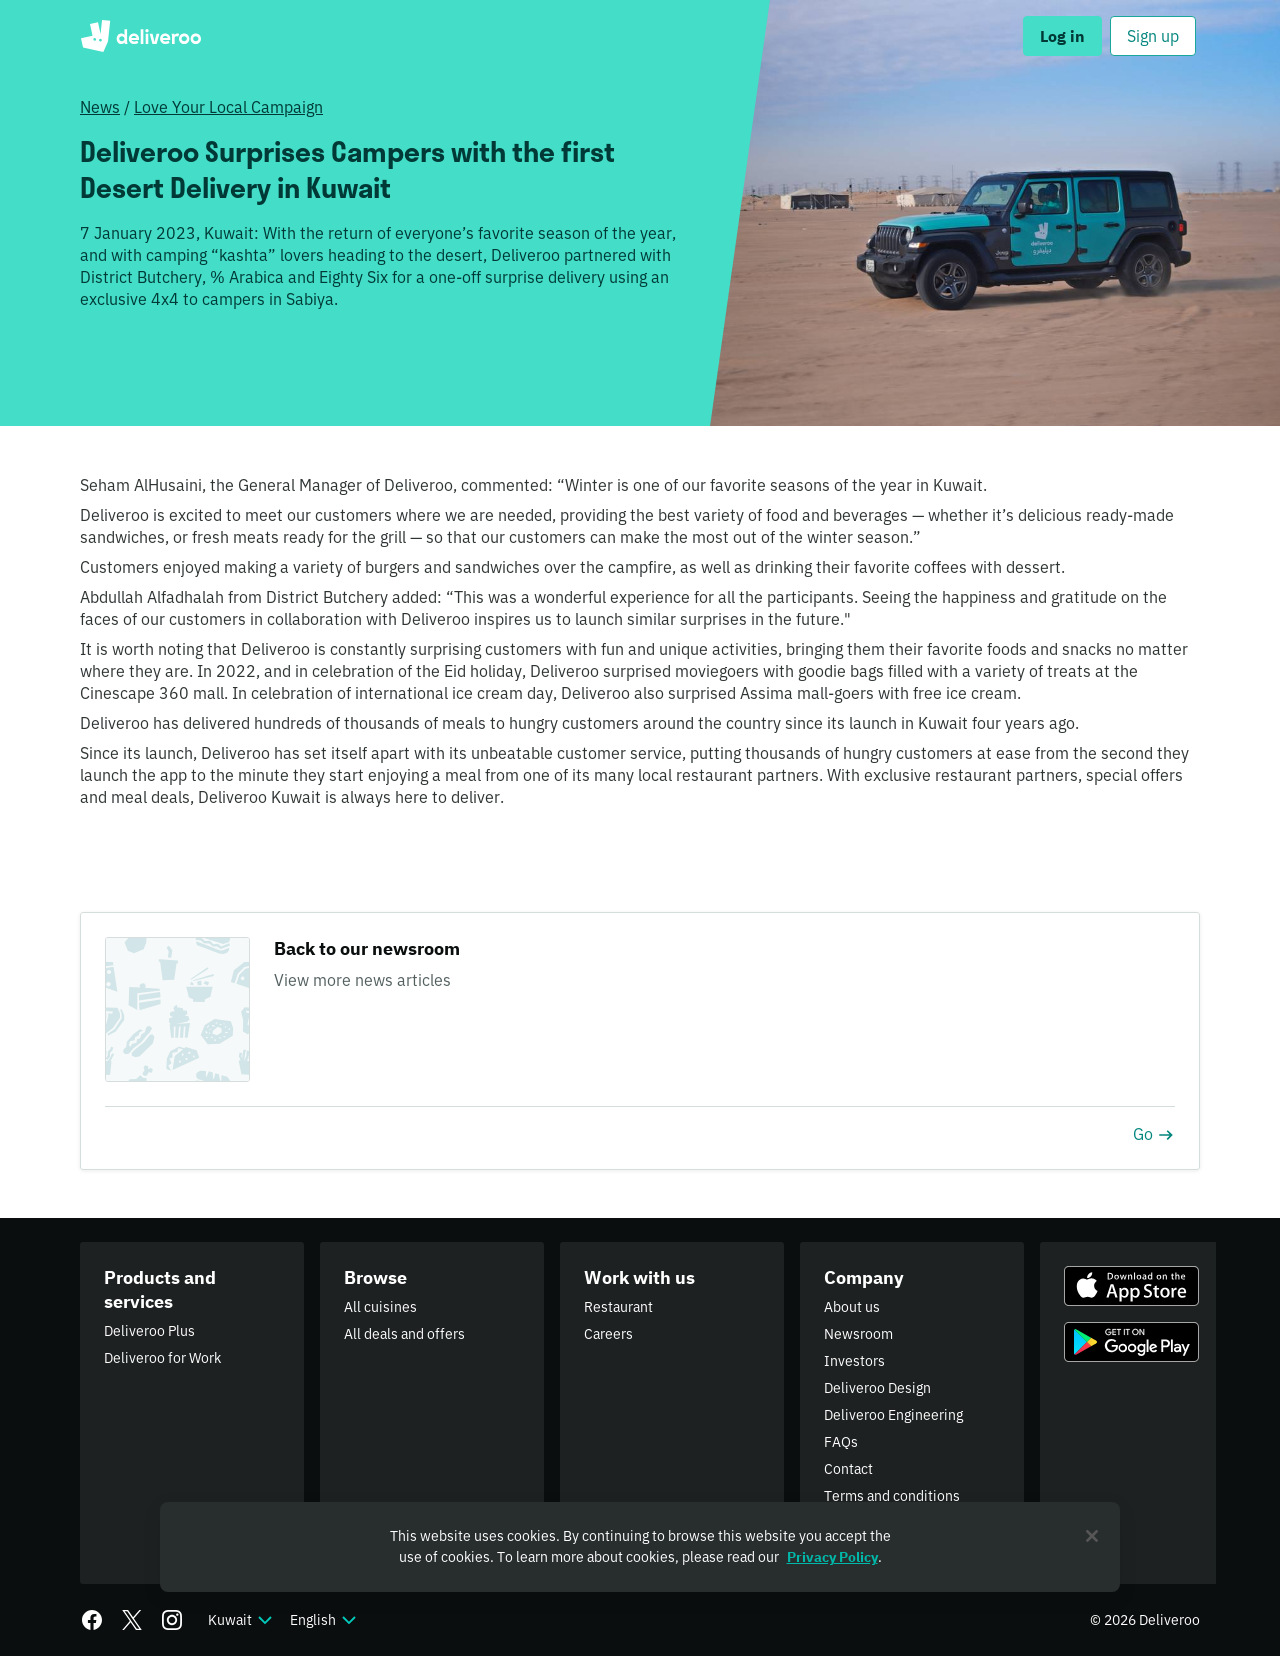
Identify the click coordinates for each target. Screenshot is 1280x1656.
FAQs (841, 1442)
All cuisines (380, 1307)
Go (1154, 1134)
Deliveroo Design (877, 1388)
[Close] (1092, 1536)
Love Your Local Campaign (228, 107)
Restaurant (618, 1307)
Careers (608, 1334)
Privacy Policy (832, 1557)
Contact (848, 1469)
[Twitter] (132, 1620)
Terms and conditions (892, 1496)
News (100, 107)
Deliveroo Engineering (893, 1415)
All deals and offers (404, 1334)
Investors (854, 1361)
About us (852, 1307)
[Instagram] (172, 1620)
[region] (640, 1547)
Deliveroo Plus (149, 1331)
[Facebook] (92, 1620)
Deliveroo (140, 36)
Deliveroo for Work (162, 1358)
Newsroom (858, 1334)
